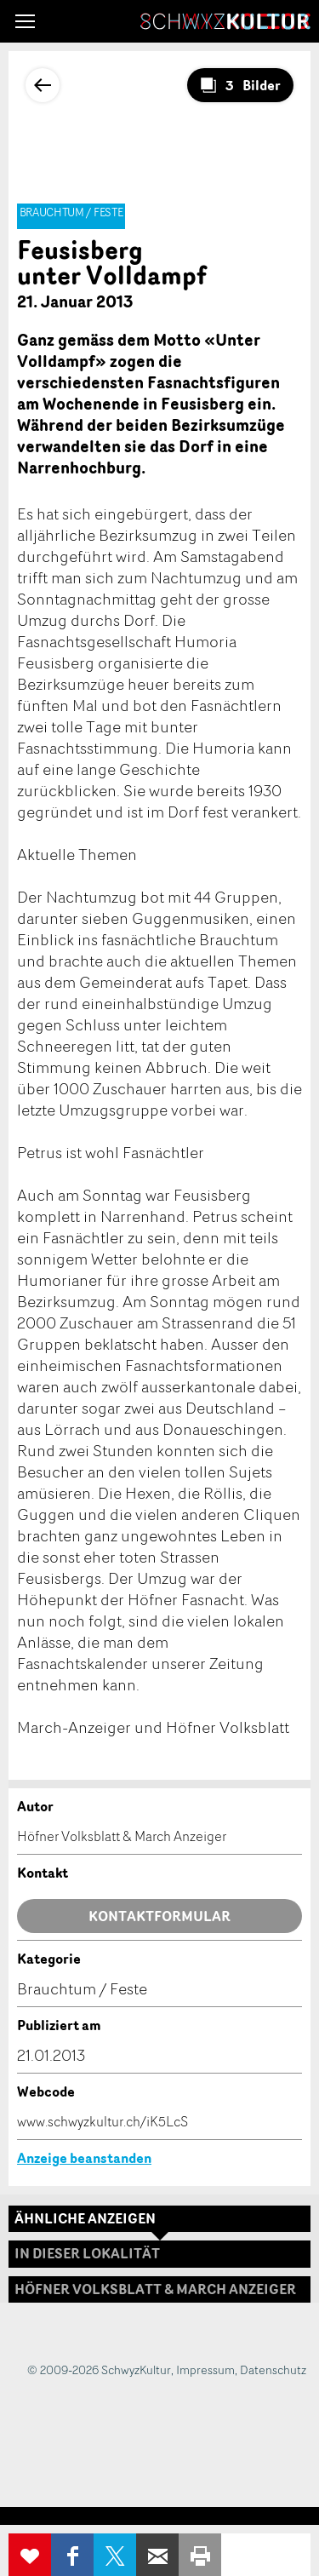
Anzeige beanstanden (84, 2158)
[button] (25, 21)
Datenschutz (273, 2369)
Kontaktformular (159, 1916)
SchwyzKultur (225, 21)
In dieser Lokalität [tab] (87, 2253)
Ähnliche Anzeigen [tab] (85, 2218)
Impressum (205, 2369)
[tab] (159, 2289)
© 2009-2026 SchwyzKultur (99, 2369)
